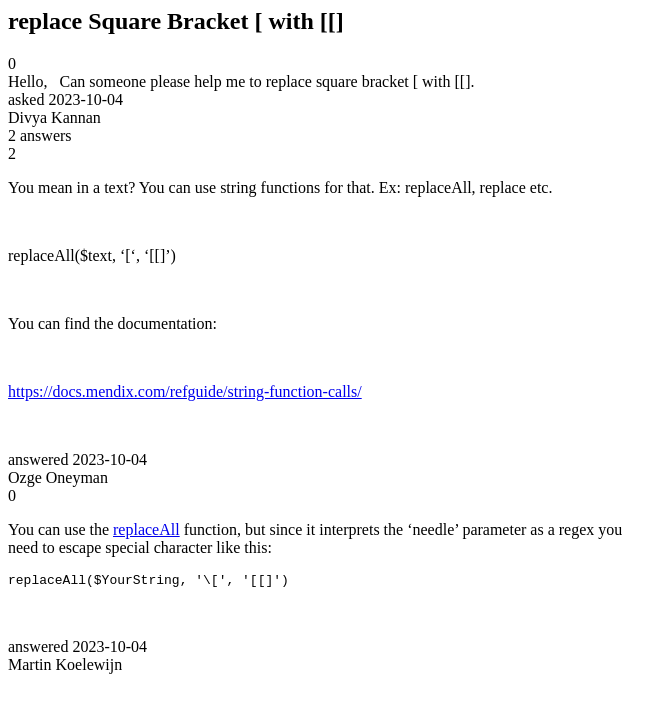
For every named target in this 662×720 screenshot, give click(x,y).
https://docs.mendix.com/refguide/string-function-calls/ (185, 391)
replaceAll (146, 529)
